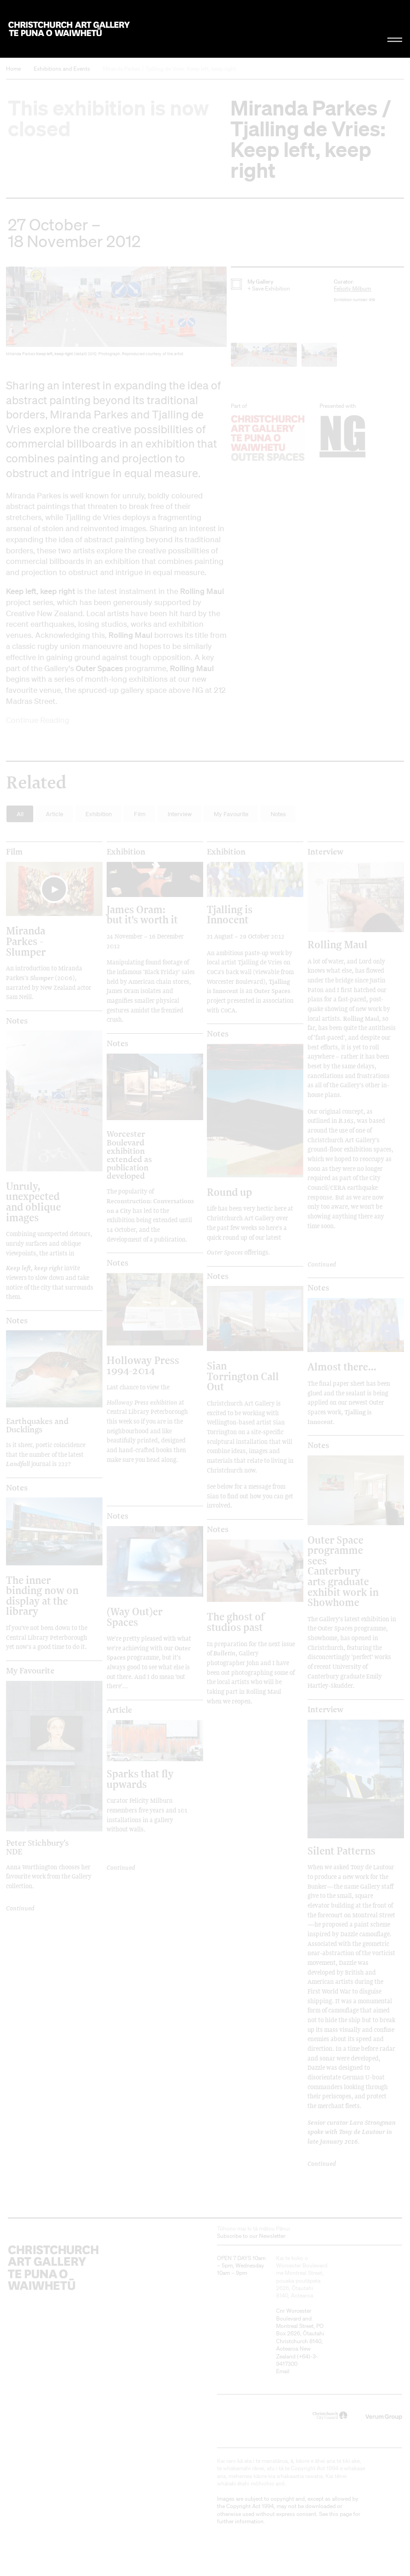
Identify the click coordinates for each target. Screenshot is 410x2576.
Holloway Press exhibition (142, 1402)
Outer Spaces (225, 1252)
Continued (322, 1264)
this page (340, 2514)
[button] (116, 314)
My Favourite (30, 1670)
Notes (17, 1020)
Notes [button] (278, 814)
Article (119, 1709)
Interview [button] (180, 814)
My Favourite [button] (231, 814)
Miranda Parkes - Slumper (26, 941)
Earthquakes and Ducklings (37, 1425)
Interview (326, 851)
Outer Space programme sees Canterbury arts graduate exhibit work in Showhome (343, 1570)
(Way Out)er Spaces (135, 1616)
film (14, 851)
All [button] (20, 814)
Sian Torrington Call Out (243, 1376)
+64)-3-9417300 (297, 2360)
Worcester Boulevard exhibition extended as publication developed (129, 1154)
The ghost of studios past (236, 1621)
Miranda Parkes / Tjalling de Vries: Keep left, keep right (169, 69)
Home (13, 69)
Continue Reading (37, 720)
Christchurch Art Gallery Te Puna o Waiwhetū (69, 28)
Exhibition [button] (98, 814)
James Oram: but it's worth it (142, 914)
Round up (229, 1192)
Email (282, 2371)
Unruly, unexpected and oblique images (33, 1201)
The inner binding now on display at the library (42, 1595)
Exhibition (126, 851)
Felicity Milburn (352, 288)
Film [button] (139, 814)
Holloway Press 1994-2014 (143, 1365)
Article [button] (54, 814)
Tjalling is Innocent (230, 914)
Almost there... (342, 1366)
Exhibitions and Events (62, 69)
